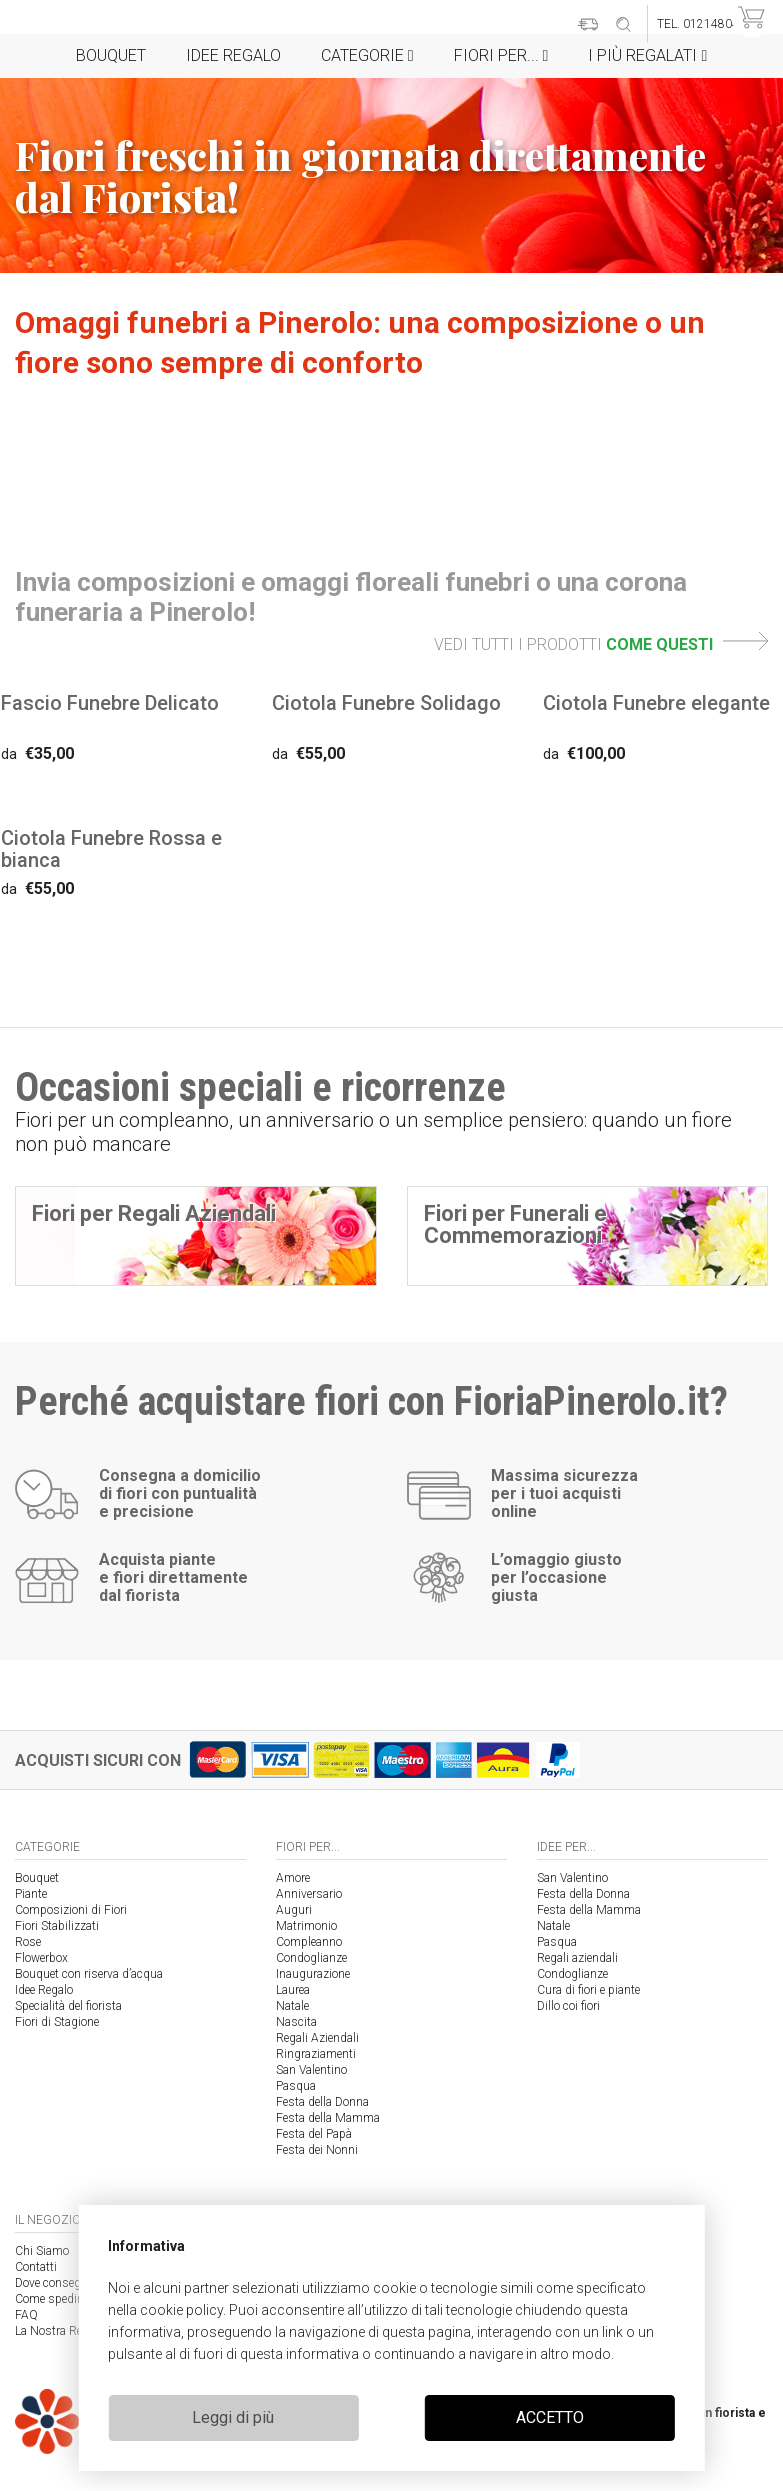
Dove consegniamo (64, 2283)
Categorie (367, 55)
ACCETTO (550, 2417)
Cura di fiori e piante (588, 1990)
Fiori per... (501, 55)
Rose (28, 1942)
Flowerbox (41, 1958)
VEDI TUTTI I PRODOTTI (601, 644)
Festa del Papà (314, 2134)
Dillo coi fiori (568, 2006)
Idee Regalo (233, 55)
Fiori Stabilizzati (57, 1926)
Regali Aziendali (317, 2038)
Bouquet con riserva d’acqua (89, 1974)
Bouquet (111, 55)
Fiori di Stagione (57, 2022)
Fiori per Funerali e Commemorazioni (515, 1224)
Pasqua (296, 2086)
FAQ (26, 2315)
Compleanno (309, 1942)
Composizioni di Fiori (71, 1910)
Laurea (293, 1990)
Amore (293, 1878)
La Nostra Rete (53, 2331)
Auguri (294, 1910)
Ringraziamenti (316, 2054)
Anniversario (309, 1894)
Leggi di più (233, 2417)
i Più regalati (647, 55)
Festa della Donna (322, 2102)
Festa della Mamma (328, 2118)
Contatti (36, 2267)
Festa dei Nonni (317, 2150)
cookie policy (181, 2310)
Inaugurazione (313, 1974)
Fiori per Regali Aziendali (154, 1213)
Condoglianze (311, 1958)
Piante (31, 1894)
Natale (292, 2006)
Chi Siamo (42, 2251)
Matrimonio (306, 1926)
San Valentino (311, 2070)
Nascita (296, 2022)
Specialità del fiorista (68, 2006)
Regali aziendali (577, 1958)
